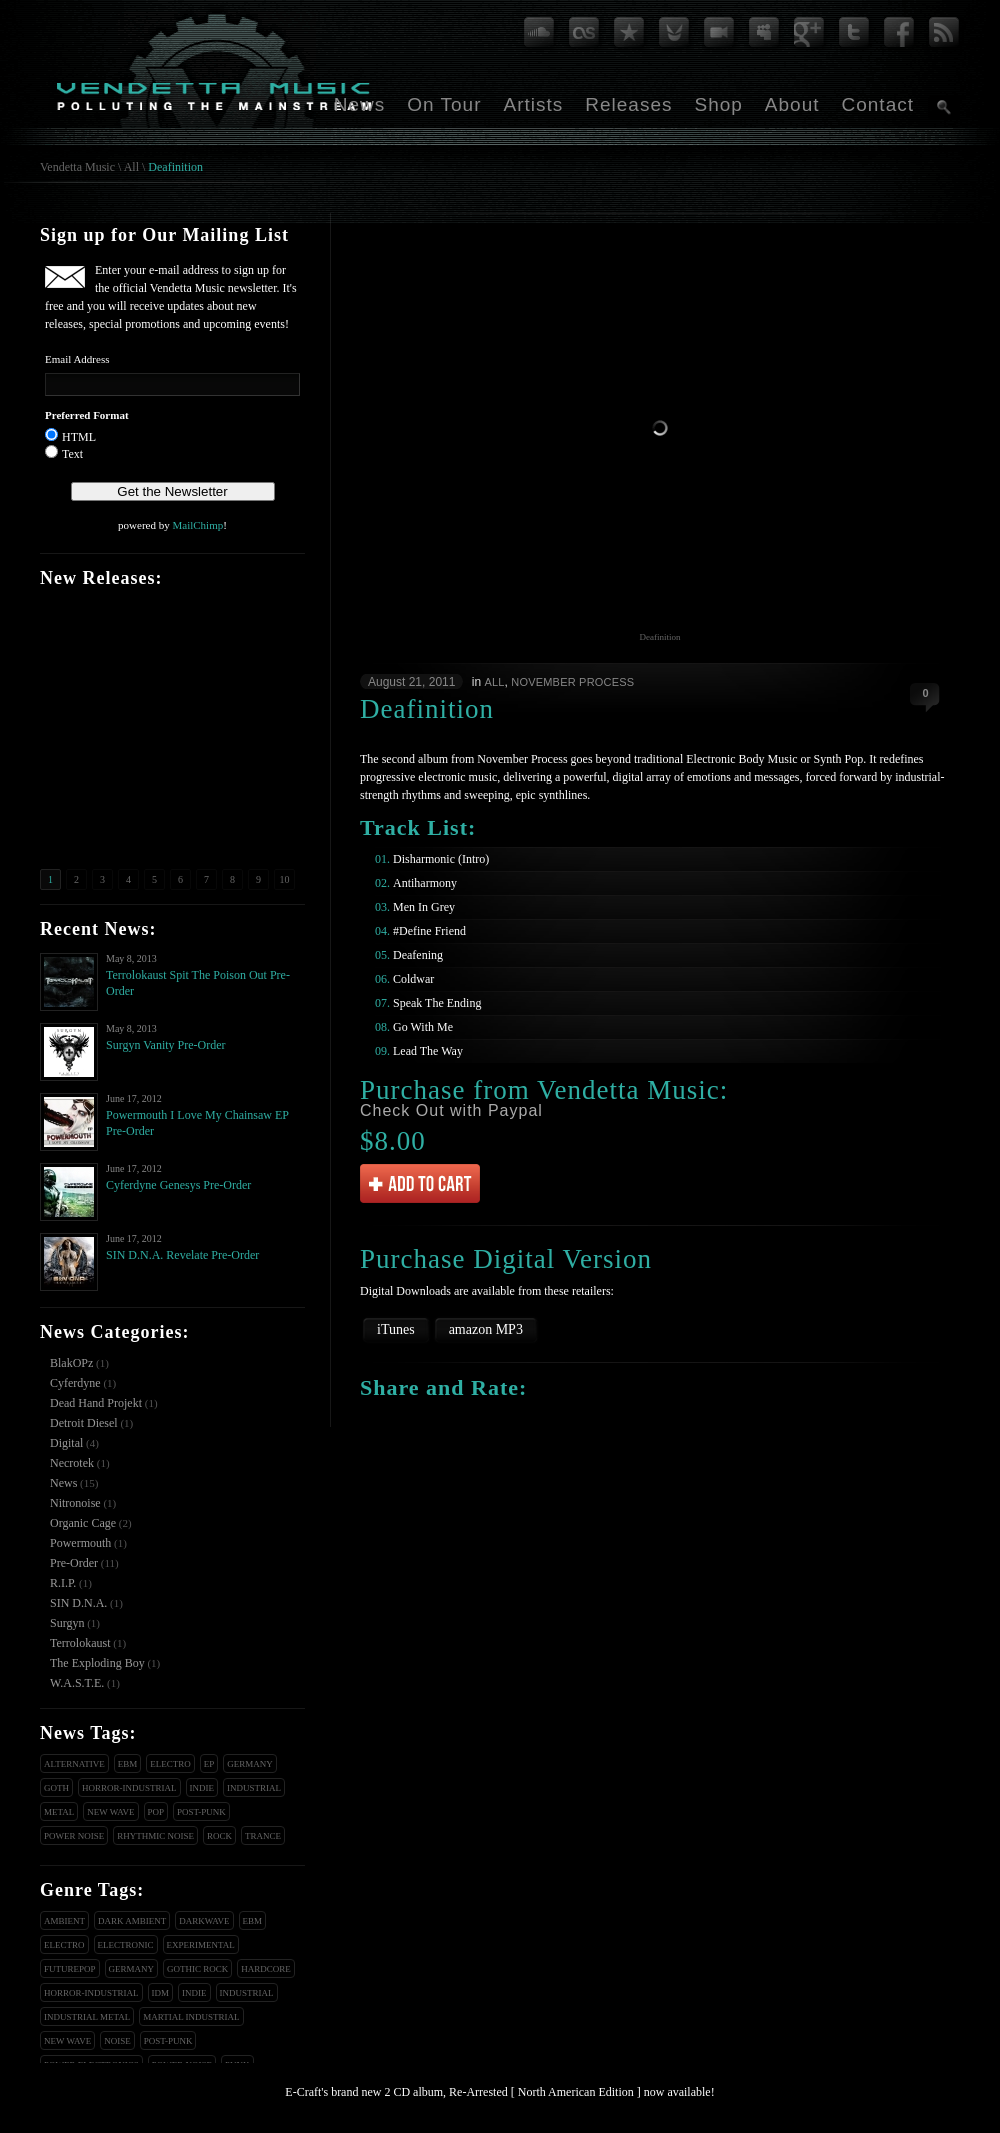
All (131, 167)
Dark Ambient (132, 1921)
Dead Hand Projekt (96, 1403)
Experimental (201, 1945)
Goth (56, 1788)
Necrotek (72, 1463)
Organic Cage (83, 1523)
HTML (79, 437)
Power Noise (74, 1836)
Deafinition (175, 167)
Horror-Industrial (129, 1788)
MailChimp (197, 525)
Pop (156, 1812)
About (792, 104)
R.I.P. (63, 1583)
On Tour (444, 104)
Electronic (126, 1945)
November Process (572, 682)
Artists (533, 104)
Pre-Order (74, 1563)
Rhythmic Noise (155, 1836)
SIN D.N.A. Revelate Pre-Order (182, 1255)
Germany (250, 1764)
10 (285, 879)
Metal (59, 1812)
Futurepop (70, 1969)
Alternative (74, 1764)
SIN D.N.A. (78, 1603)
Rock (219, 1836)
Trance (263, 1836)
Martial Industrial (191, 2017)
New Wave (110, 1812)
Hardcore (266, 1969)
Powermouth (80, 1543)
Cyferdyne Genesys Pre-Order (178, 1185)
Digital (66, 1443)
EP (209, 1764)
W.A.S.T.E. (77, 1683)
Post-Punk (201, 1812)
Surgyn (67, 1623)
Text (72, 454)
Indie (202, 1788)
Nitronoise (75, 1503)
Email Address (77, 359)
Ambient (64, 1921)
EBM (128, 1764)
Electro (170, 1764)
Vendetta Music (77, 167)
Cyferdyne (75, 1383)
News (360, 104)
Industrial (254, 1788)
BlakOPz (71, 1363)
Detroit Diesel (84, 1423)
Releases (628, 104)
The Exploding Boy (97, 1663)
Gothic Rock (197, 1969)
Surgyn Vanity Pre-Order (166, 1045)
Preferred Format (87, 415)
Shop (718, 104)
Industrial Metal (87, 2017)
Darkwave (204, 1921)
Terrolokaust (80, 1643)
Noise (117, 2041)
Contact (878, 104)
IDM (161, 1993)
